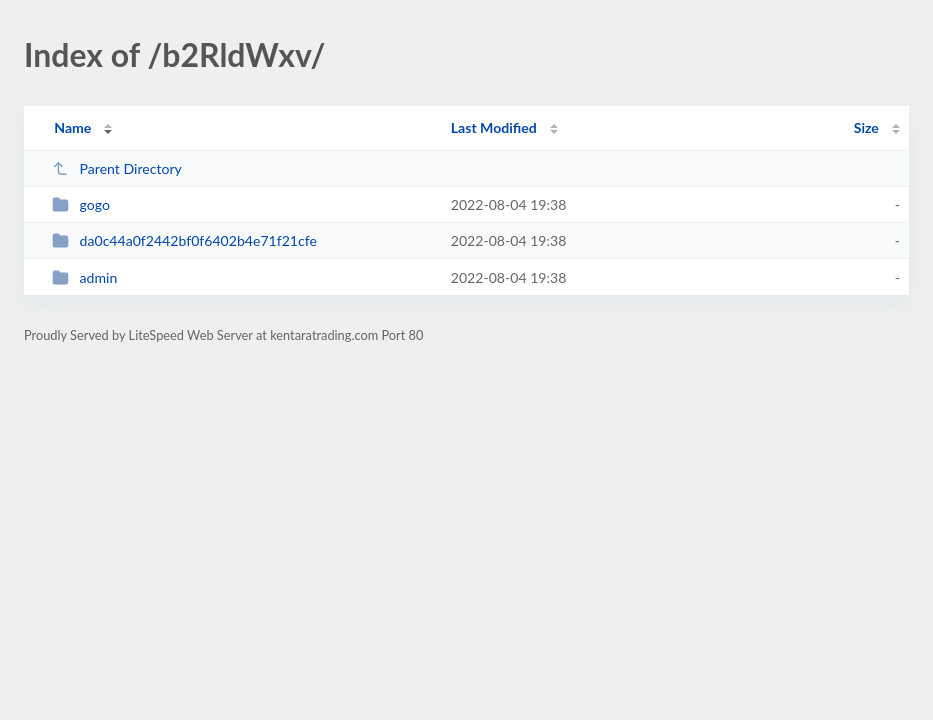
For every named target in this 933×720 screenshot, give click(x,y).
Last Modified (494, 127)
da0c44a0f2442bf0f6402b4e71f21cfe (184, 240)
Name (72, 127)
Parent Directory (117, 168)
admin (84, 277)
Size (866, 127)
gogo (81, 204)
